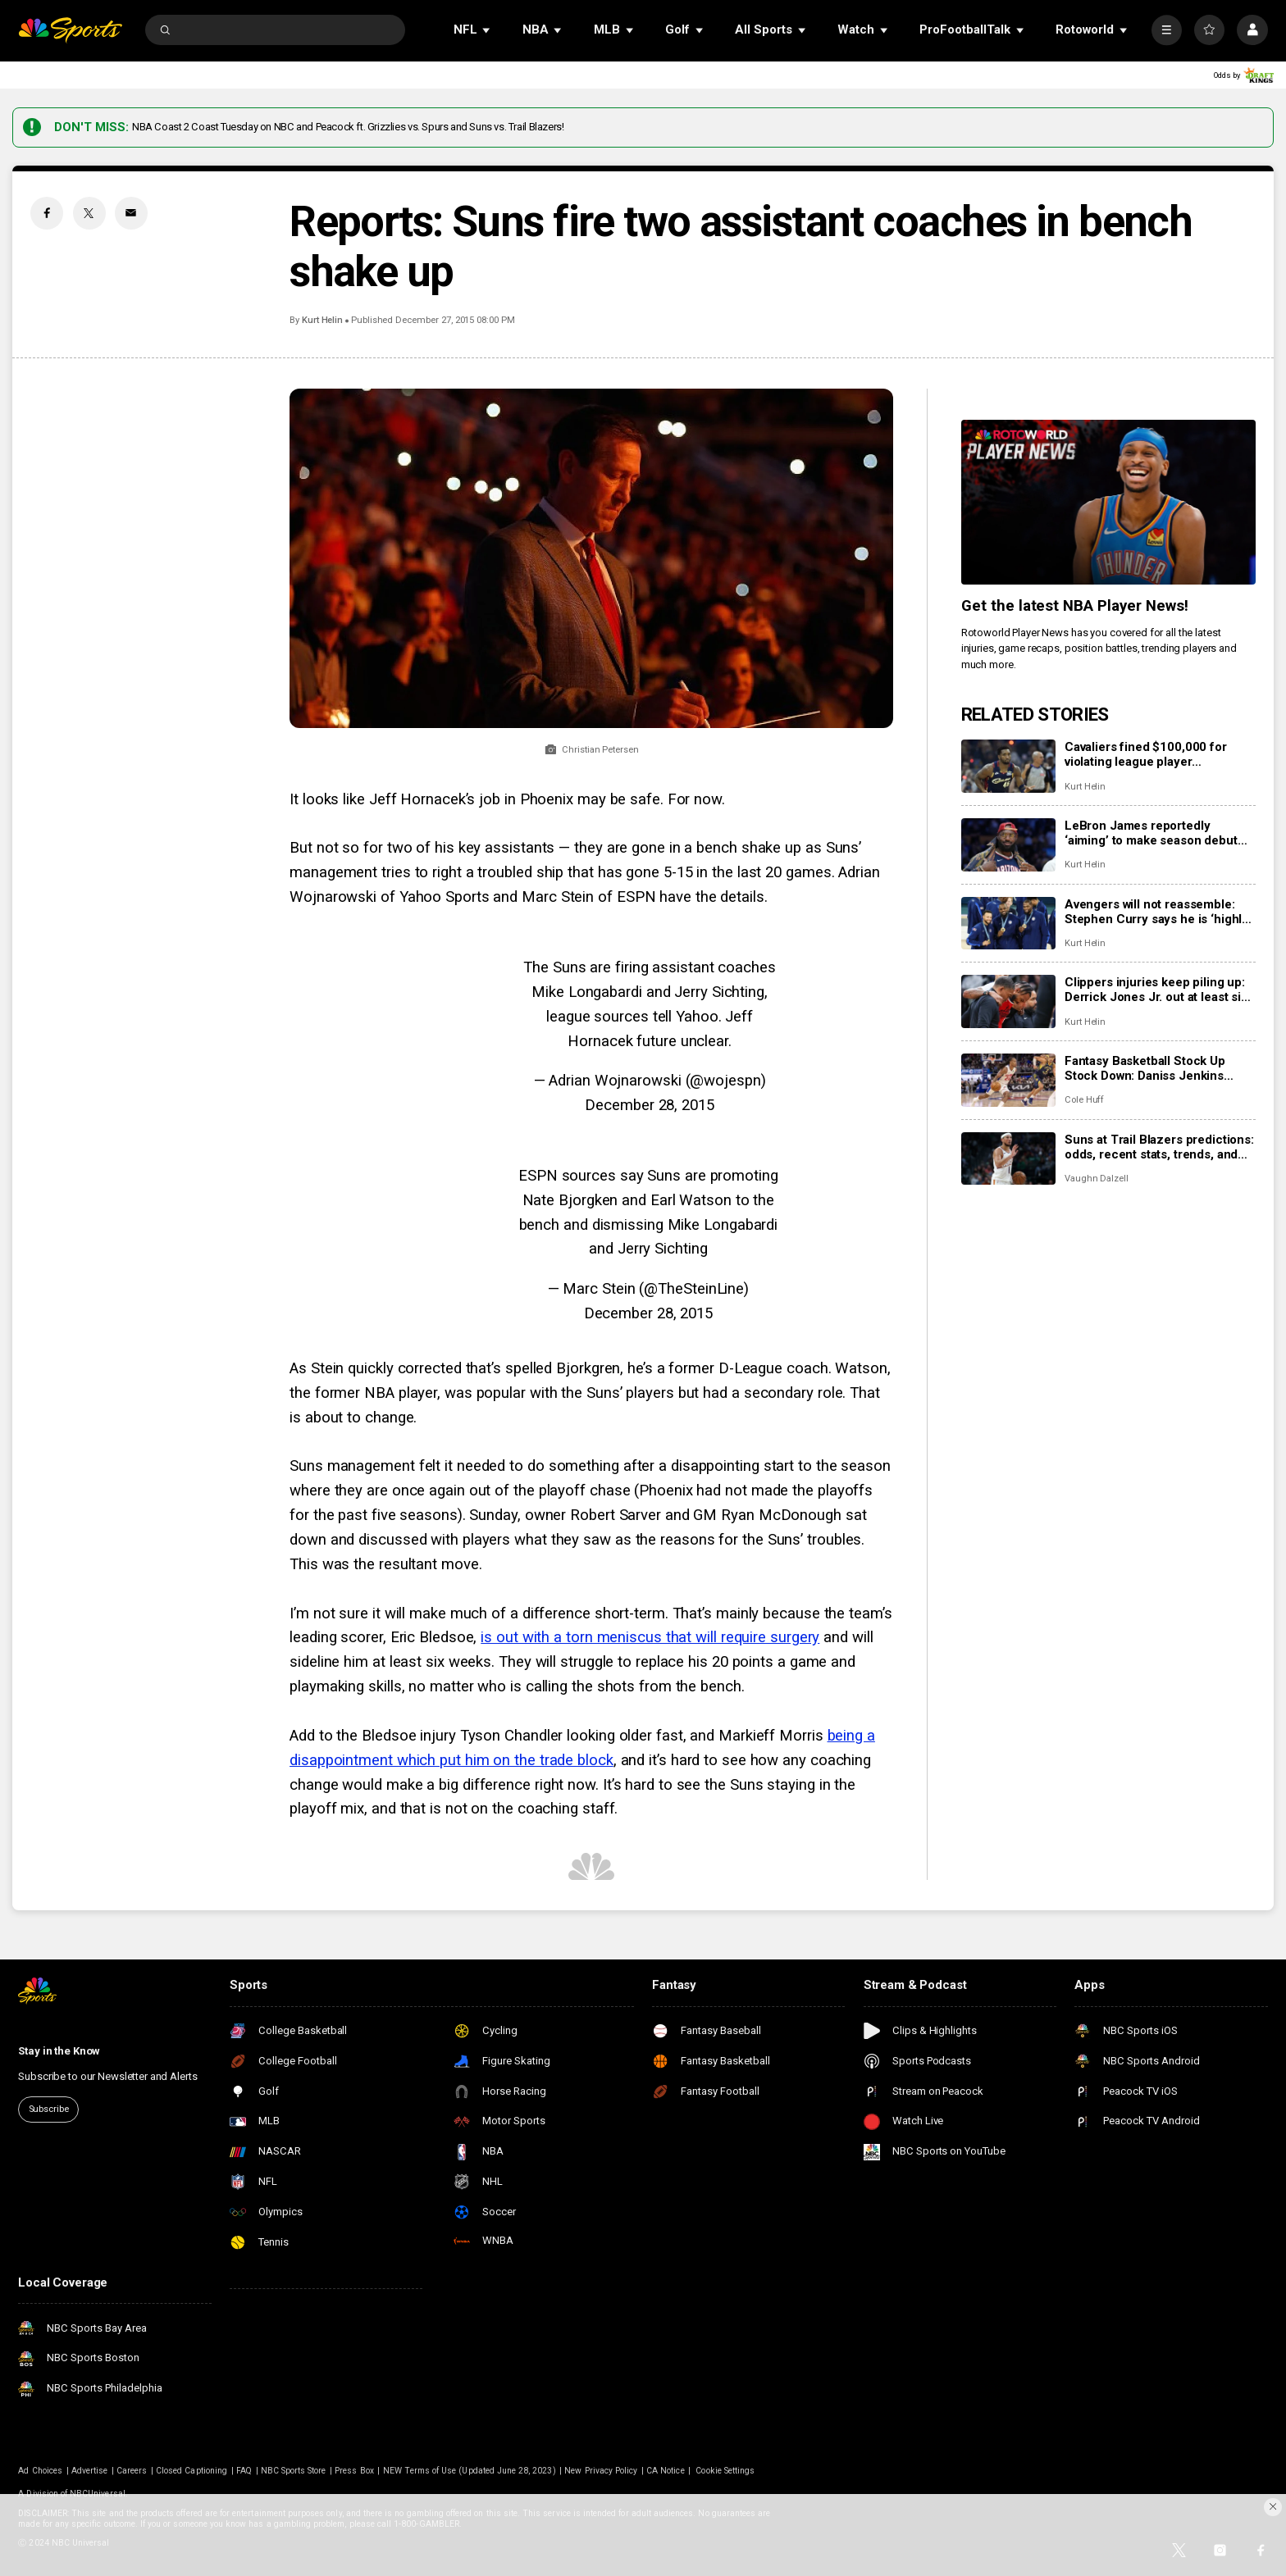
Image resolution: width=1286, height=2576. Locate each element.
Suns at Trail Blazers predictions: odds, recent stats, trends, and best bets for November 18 (1159, 1147)
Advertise (89, 2470)
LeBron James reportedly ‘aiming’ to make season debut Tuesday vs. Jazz (1151, 833)
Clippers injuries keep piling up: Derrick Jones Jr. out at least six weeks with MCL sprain (1156, 989)
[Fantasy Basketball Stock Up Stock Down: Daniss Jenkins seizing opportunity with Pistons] (1008, 1080)
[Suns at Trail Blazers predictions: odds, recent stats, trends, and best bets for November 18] (1008, 1159)
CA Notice (665, 2470)
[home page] (70, 30)
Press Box (354, 2470)
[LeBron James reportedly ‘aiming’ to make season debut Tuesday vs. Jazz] (1008, 845)
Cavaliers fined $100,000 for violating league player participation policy (1146, 754)
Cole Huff (1085, 1100)
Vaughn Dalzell (1097, 1178)
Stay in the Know (59, 2051)
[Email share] (131, 213)
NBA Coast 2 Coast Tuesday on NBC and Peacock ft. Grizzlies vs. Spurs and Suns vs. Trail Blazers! (347, 127)
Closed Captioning (191, 2470)
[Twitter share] (89, 213)
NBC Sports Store (293, 2470)
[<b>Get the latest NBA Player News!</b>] (1108, 502)
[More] (1166, 30)
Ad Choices (40, 2470)
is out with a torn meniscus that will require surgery (650, 1637)
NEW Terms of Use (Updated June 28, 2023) (469, 2470)
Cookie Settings (725, 2470)
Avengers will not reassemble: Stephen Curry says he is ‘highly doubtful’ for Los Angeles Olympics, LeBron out (1156, 911)
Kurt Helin (322, 320)
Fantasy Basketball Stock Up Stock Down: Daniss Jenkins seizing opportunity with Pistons (1156, 1068)
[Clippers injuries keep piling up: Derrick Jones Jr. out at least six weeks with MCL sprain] (1008, 1001)
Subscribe (49, 2109)
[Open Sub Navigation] (487, 30)
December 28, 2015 (649, 1105)
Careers (131, 2470)
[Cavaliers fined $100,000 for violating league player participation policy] (1008, 766)
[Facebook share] (46, 213)
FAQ (244, 2470)
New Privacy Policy (600, 2470)
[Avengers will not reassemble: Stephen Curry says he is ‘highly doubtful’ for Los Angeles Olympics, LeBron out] (1008, 923)
